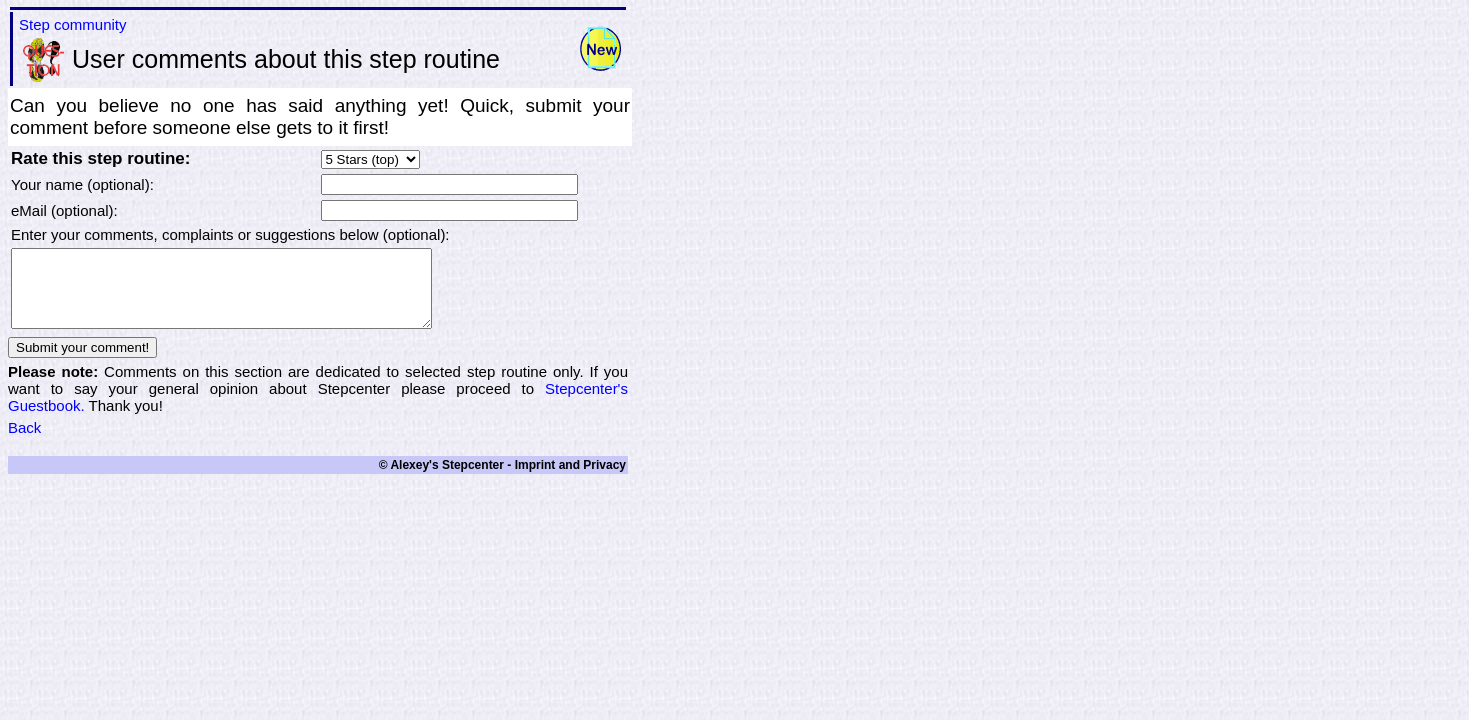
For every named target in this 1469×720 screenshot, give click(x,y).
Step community (73, 24)
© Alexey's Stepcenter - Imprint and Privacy (502, 480)
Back (24, 442)
